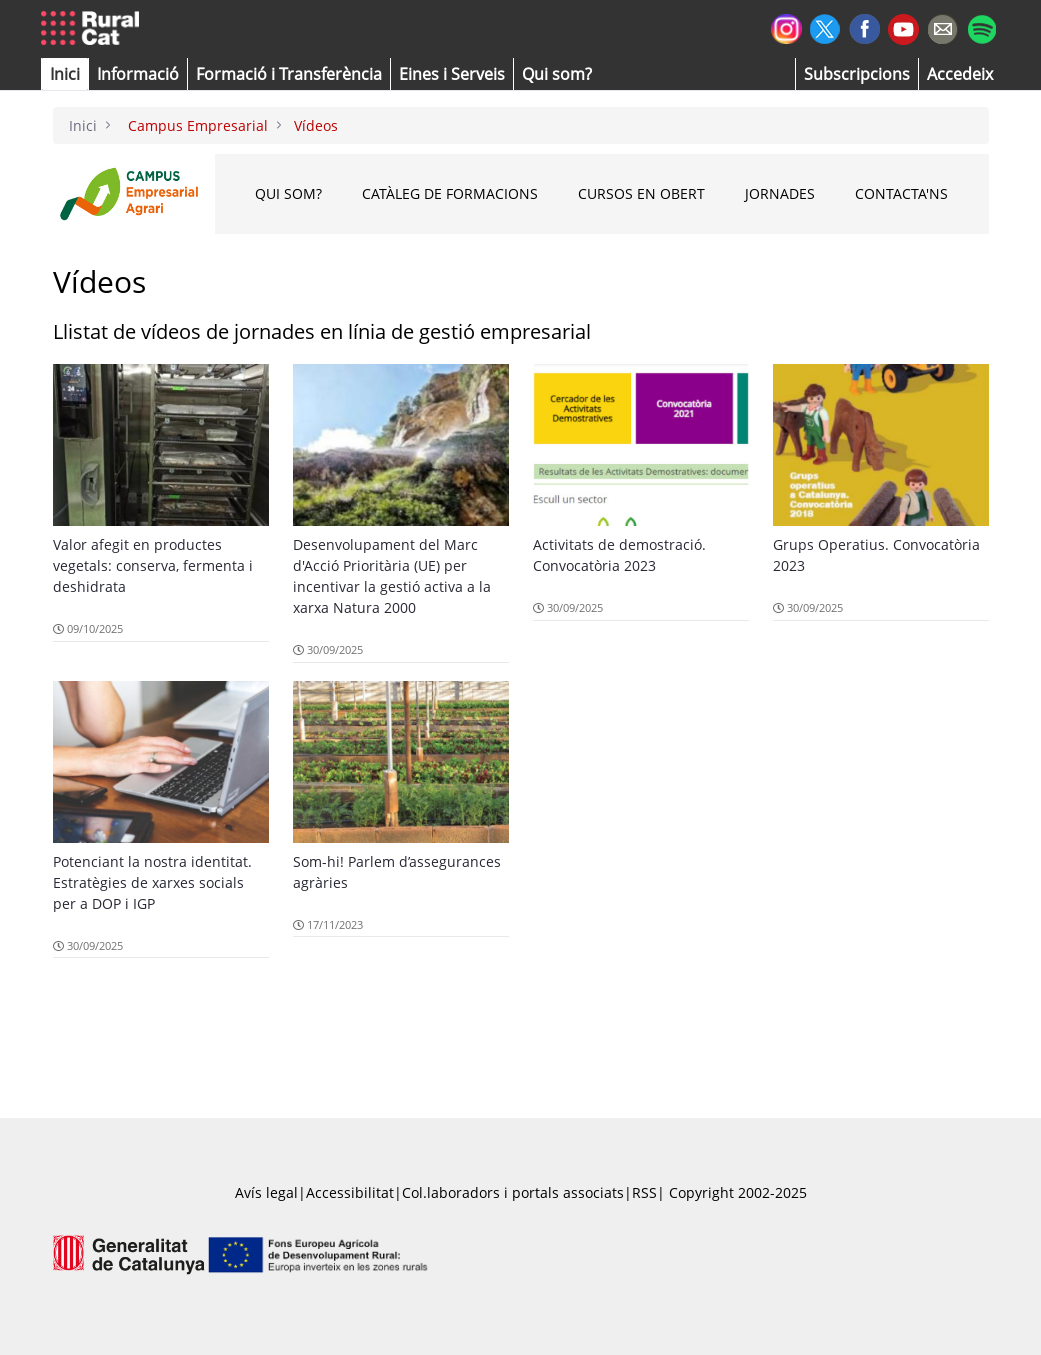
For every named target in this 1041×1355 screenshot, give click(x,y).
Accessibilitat (350, 1192)
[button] (65, 74)
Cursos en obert (641, 193)
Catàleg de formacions (450, 193)
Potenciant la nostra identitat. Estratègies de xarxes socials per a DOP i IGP (152, 882)
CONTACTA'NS (901, 193)
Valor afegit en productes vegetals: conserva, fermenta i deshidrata (153, 565)
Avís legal (266, 1192)
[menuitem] (289, 74)
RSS (644, 1192)
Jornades (780, 193)
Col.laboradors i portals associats (513, 1192)
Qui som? (288, 193)
